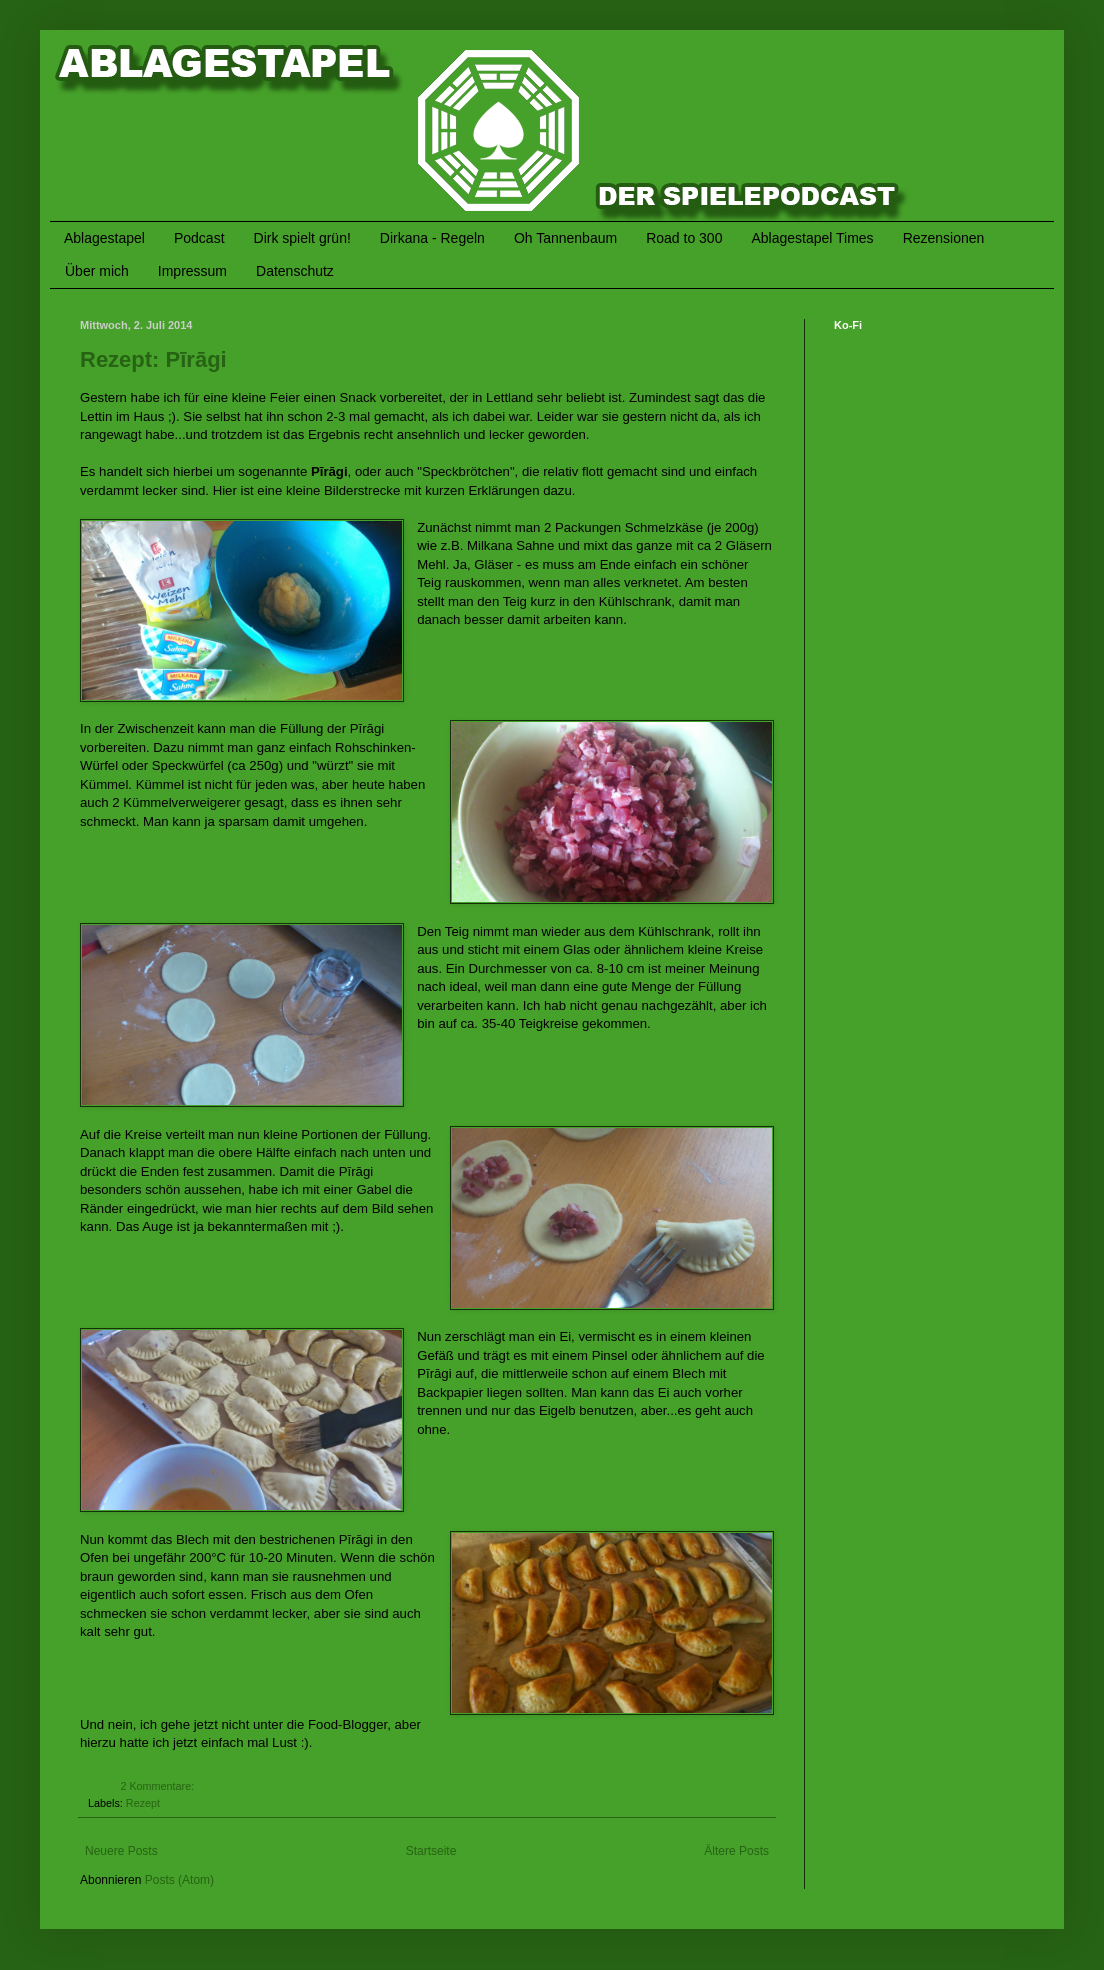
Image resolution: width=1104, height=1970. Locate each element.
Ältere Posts (736, 1851)
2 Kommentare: (158, 1786)
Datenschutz (295, 271)
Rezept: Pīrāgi (153, 359)
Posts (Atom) (179, 1880)
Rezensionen (944, 238)
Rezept (143, 1803)
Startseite (431, 1851)
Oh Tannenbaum (565, 238)
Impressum (192, 271)
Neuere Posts (121, 1851)
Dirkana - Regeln (432, 238)
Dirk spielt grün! (302, 238)
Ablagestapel (104, 238)
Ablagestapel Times (812, 238)
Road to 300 (684, 238)
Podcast (199, 238)
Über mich (97, 271)
